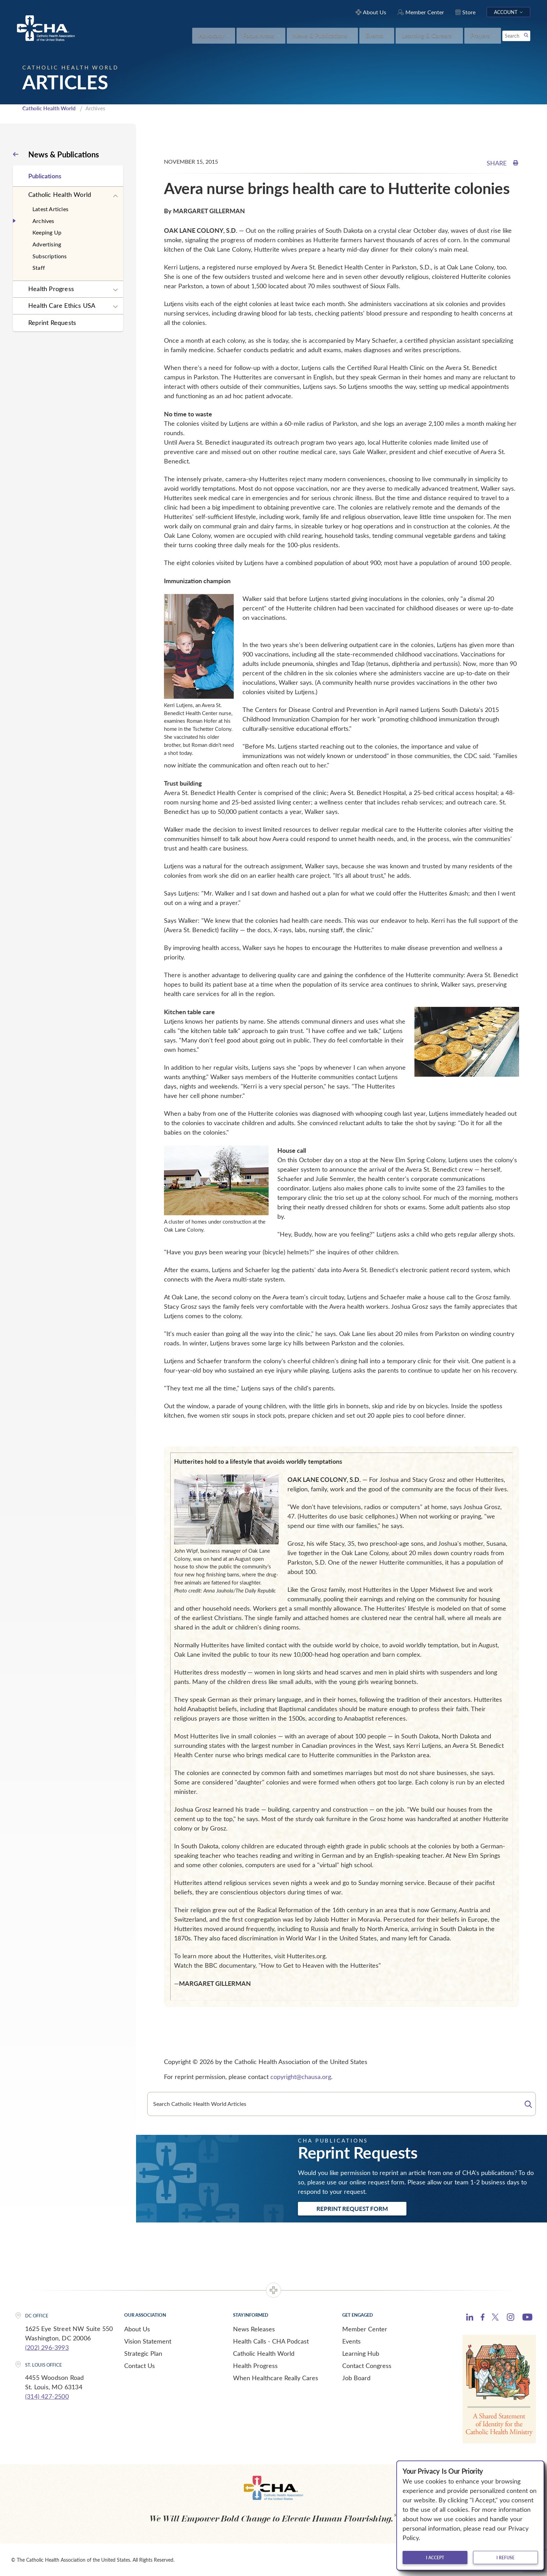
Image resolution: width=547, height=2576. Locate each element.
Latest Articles (50, 209)
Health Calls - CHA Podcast (271, 2341)
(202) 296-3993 (47, 2347)
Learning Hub (360, 2353)
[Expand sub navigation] (115, 196)
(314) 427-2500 (47, 2396)
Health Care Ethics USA (61, 305)
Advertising (46, 244)
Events (351, 2341)
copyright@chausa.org (300, 2076)
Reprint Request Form (352, 2208)
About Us (137, 2329)
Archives (43, 220)
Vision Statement (147, 2341)
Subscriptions (49, 256)
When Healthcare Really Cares (275, 2378)
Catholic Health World (49, 108)
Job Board (356, 2378)
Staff (38, 267)
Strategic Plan (143, 2353)
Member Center (364, 2329)
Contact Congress (366, 2365)
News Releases (254, 2329)
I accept (435, 2557)
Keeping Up (46, 232)
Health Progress (51, 288)
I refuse (505, 2557)
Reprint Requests (52, 322)
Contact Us (139, 2365)
